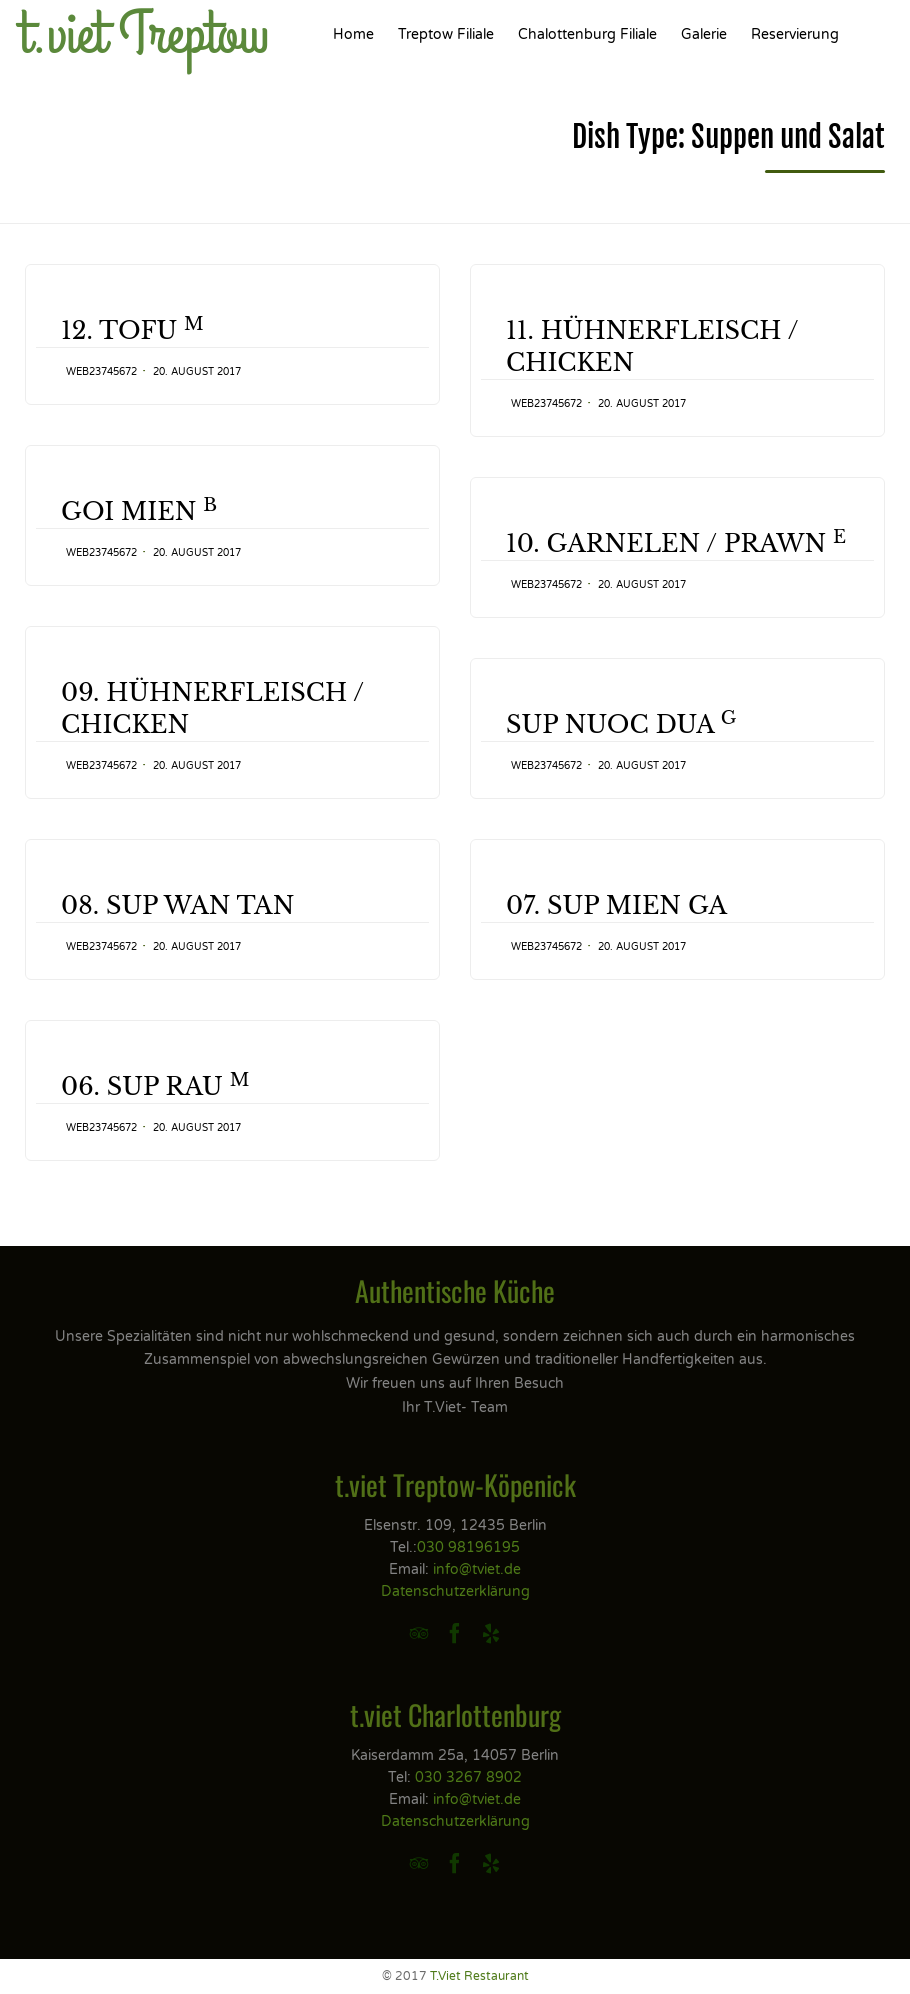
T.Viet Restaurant (479, 1976)
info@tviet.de (477, 1569)
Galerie (704, 34)
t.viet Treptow (144, 35)
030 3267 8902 (468, 1777)
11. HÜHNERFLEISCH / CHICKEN (652, 346)
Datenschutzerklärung (455, 1591)
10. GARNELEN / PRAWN (676, 543)
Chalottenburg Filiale (587, 34)
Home (353, 34)
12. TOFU (132, 330)
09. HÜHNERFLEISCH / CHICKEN (212, 716)
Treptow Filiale (446, 34)
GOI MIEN (139, 511)
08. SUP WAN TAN (177, 951)
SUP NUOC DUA (621, 755)
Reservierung (795, 34)
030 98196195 (468, 1547)
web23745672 (101, 372)
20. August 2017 (197, 372)
